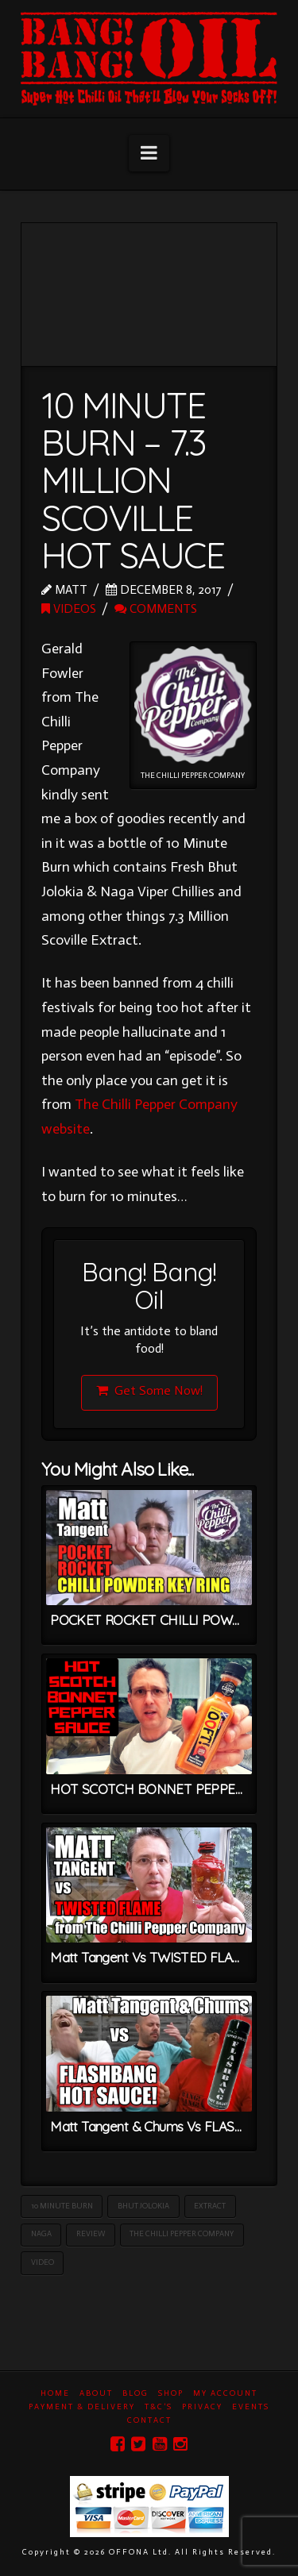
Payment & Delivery (82, 2407)
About (96, 2393)
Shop (171, 2393)
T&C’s (158, 2407)
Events (250, 2407)
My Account (225, 2393)
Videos (68, 608)
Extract (210, 2206)
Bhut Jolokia (143, 2206)
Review (90, 2234)
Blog (135, 2393)
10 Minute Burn (62, 2206)
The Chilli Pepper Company (182, 2234)
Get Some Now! (149, 1390)
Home (55, 2393)
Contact (149, 2420)
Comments (155, 608)
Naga (41, 2234)
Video (42, 2262)
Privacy (202, 2407)
